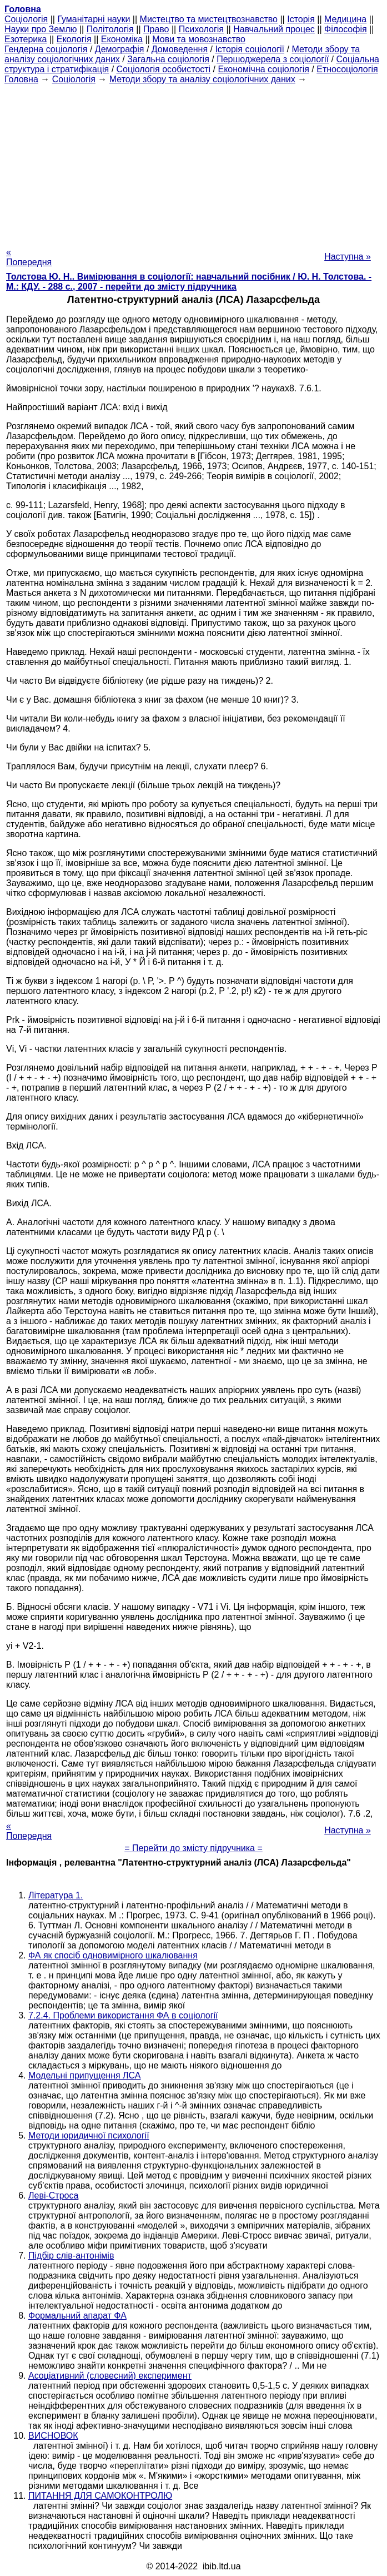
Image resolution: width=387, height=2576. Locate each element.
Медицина (345, 19)
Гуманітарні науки (93, 19)
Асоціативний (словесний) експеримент (110, 2375)
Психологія (201, 29)
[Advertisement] (193, 162)
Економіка (122, 39)
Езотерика (25, 39)
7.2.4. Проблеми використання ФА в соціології (123, 2015)
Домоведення (180, 49)
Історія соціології (249, 49)
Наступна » (347, 256)
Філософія (345, 29)
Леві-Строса (53, 2195)
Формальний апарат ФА (77, 2315)
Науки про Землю (40, 29)
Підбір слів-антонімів (71, 2255)
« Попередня (29, 257)
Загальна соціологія (168, 59)
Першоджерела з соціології (273, 59)
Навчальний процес (274, 29)
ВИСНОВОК (53, 2435)
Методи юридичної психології (88, 2135)
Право (156, 29)
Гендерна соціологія (45, 49)
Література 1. (55, 1895)
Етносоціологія (347, 69)
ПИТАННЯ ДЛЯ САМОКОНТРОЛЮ (100, 2495)
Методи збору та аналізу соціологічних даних (202, 79)
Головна (21, 79)
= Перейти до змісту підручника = (193, 1848)
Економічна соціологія (263, 69)
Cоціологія (26, 19)
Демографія (119, 49)
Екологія (74, 39)
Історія (301, 19)
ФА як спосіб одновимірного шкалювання (113, 1955)
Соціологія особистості (164, 69)
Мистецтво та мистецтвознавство (209, 19)
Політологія (110, 29)
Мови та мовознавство (198, 39)
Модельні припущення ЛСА (84, 2075)
